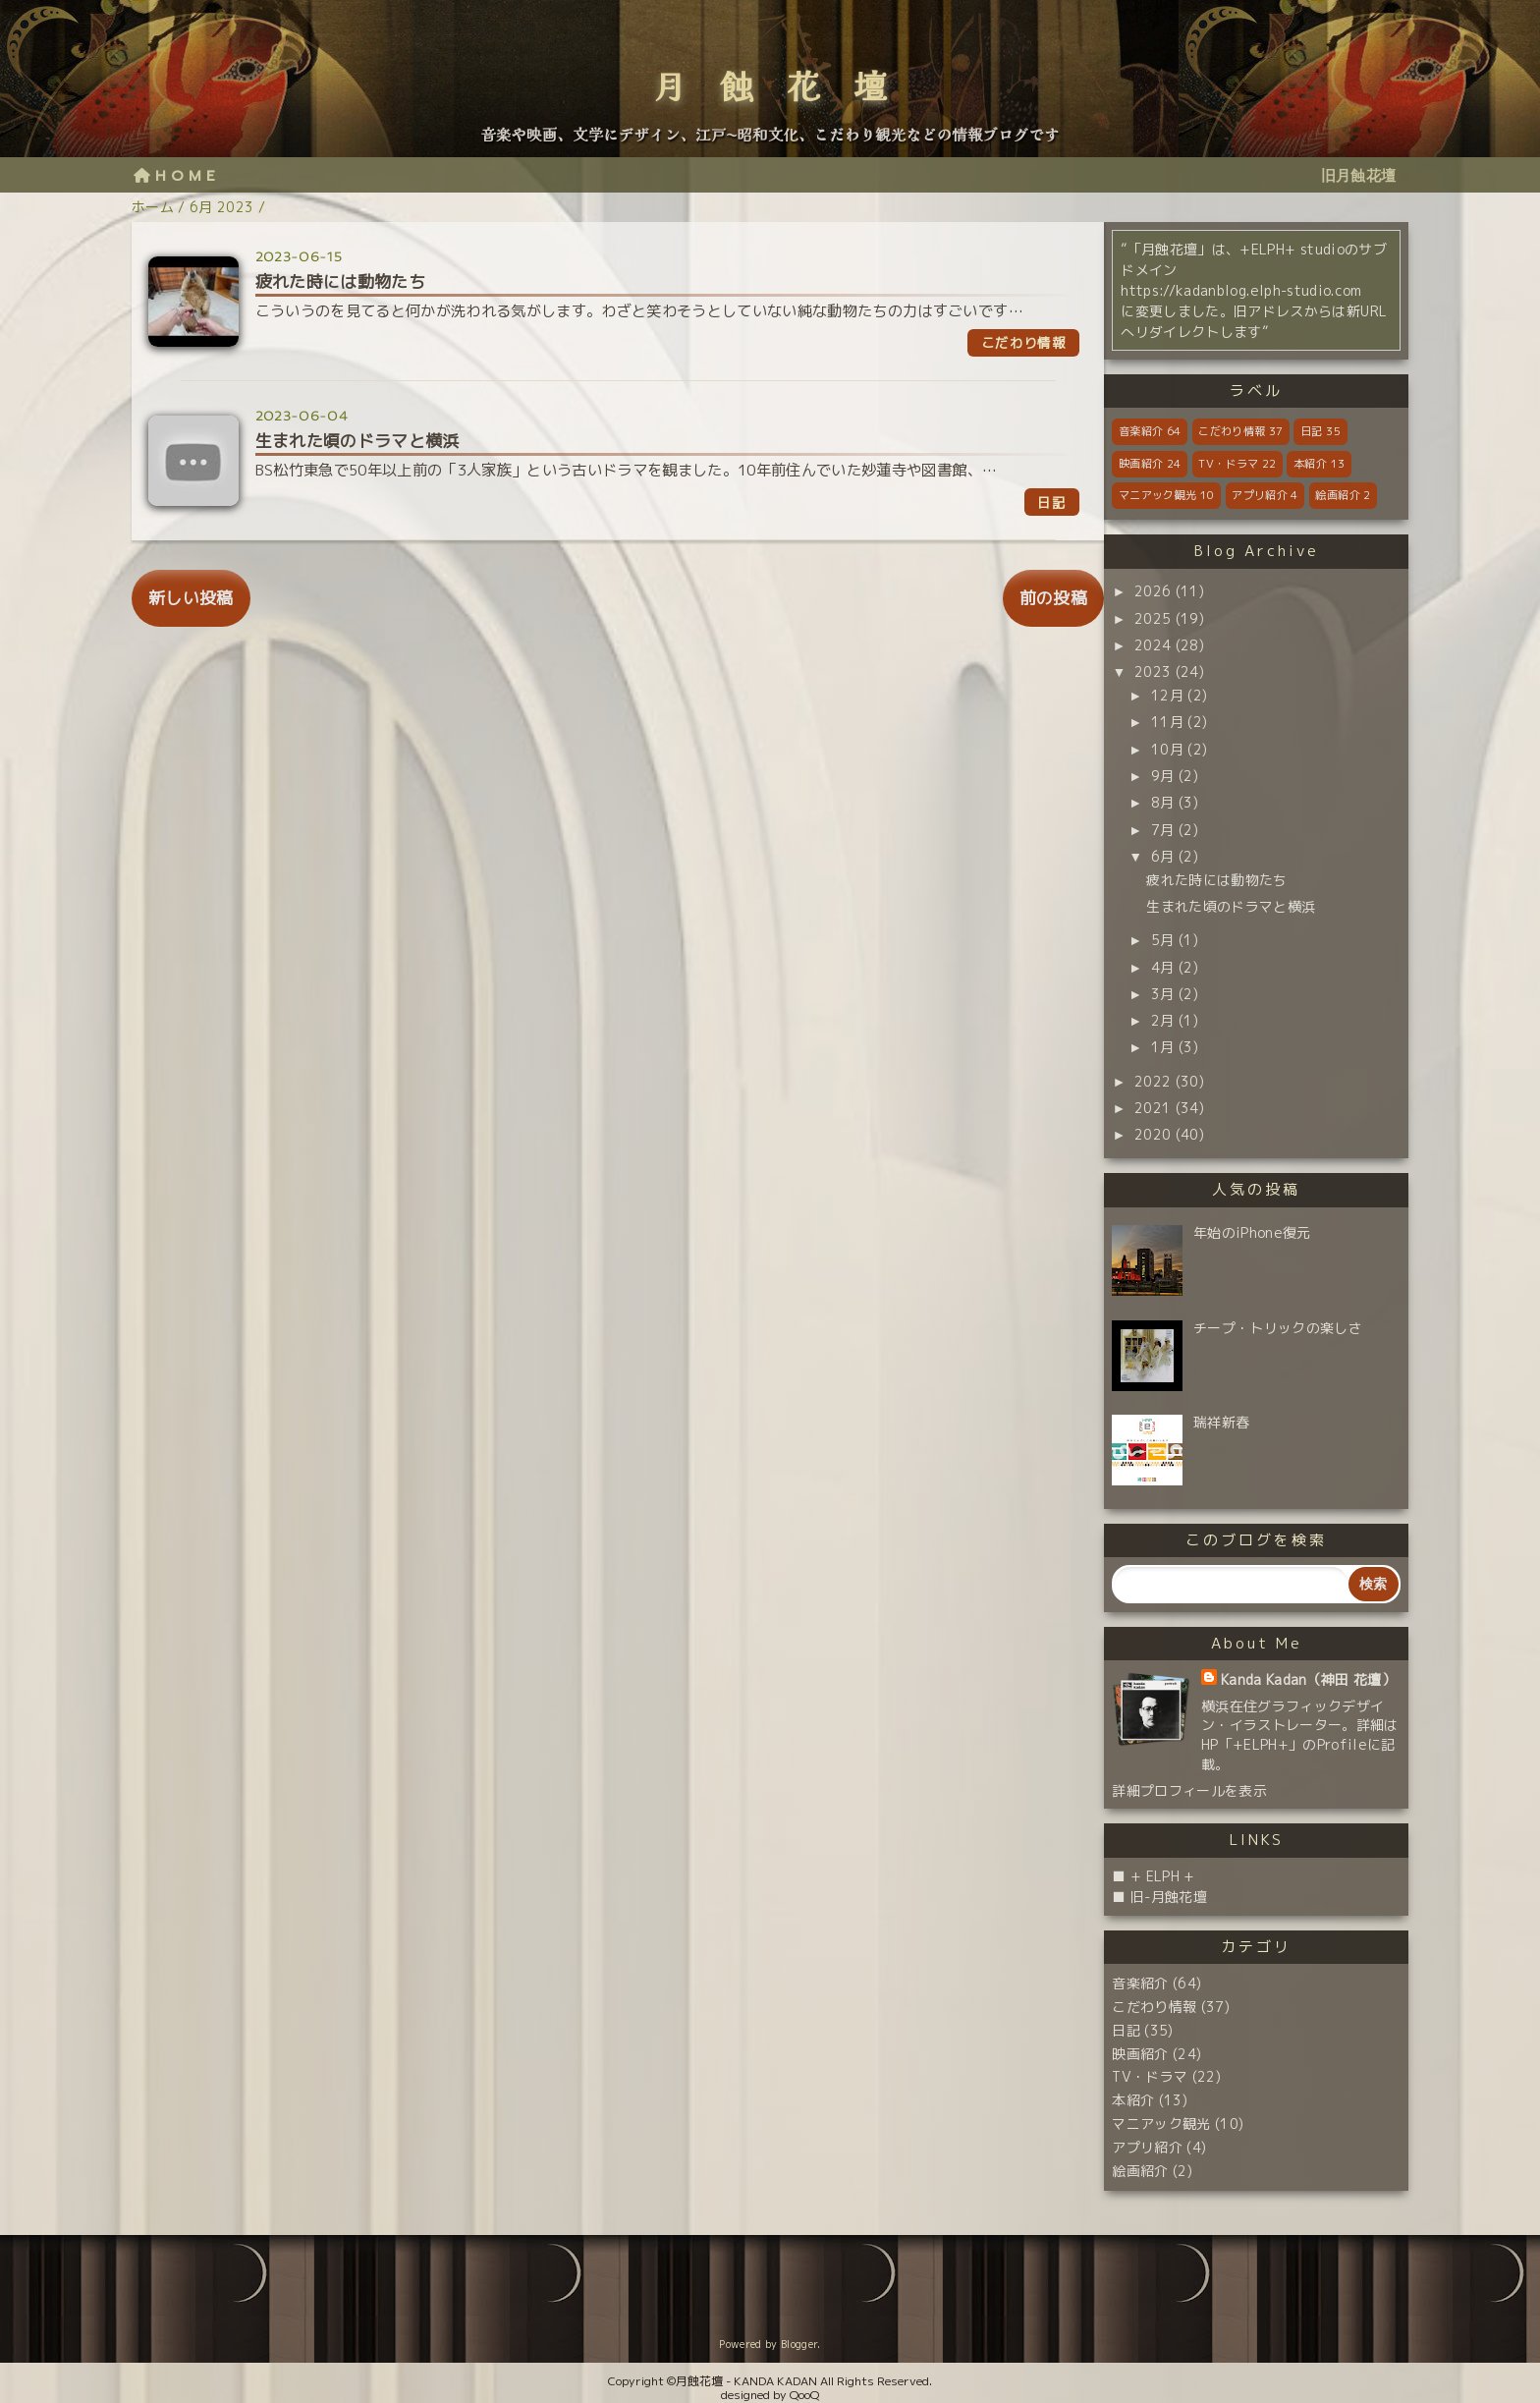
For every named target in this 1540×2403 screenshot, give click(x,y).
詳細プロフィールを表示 (1189, 1790)
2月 (1163, 1020)
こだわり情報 (1240, 431)
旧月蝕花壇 (1359, 175)
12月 (1167, 695)
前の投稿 (1053, 598)
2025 (1152, 618)
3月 (1163, 993)
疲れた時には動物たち (1216, 879)
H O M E (174, 175)
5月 (1163, 939)
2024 (1152, 645)
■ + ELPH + (1153, 1876)
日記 (1320, 431)
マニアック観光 (1166, 495)
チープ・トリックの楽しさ (1277, 1327)
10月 (1167, 749)
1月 (1163, 1046)
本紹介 (1319, 464)
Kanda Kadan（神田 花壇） (1308, 1679)
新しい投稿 (191, 598)
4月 (1163, 967)
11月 (1167, 721)
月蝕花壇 (786, 88)
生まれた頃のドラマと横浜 (1230, 906)
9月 (1163, 775)
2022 (1152, 1081)
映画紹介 (1150, 464)
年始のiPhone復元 (1252, 1232)
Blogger (799, 2344)
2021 (1152, 1107)
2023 (1152, 671)
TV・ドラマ (1237, 464)
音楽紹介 (1150, 431)
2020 (1152, 1134)
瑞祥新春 (1221, 1422)
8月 (1163, 802)
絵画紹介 (1342, 495)
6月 (1163, 856)
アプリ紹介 (1264, 495)
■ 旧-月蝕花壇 (1159, 1896)
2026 (1152, 591)
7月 (1163, 829)
